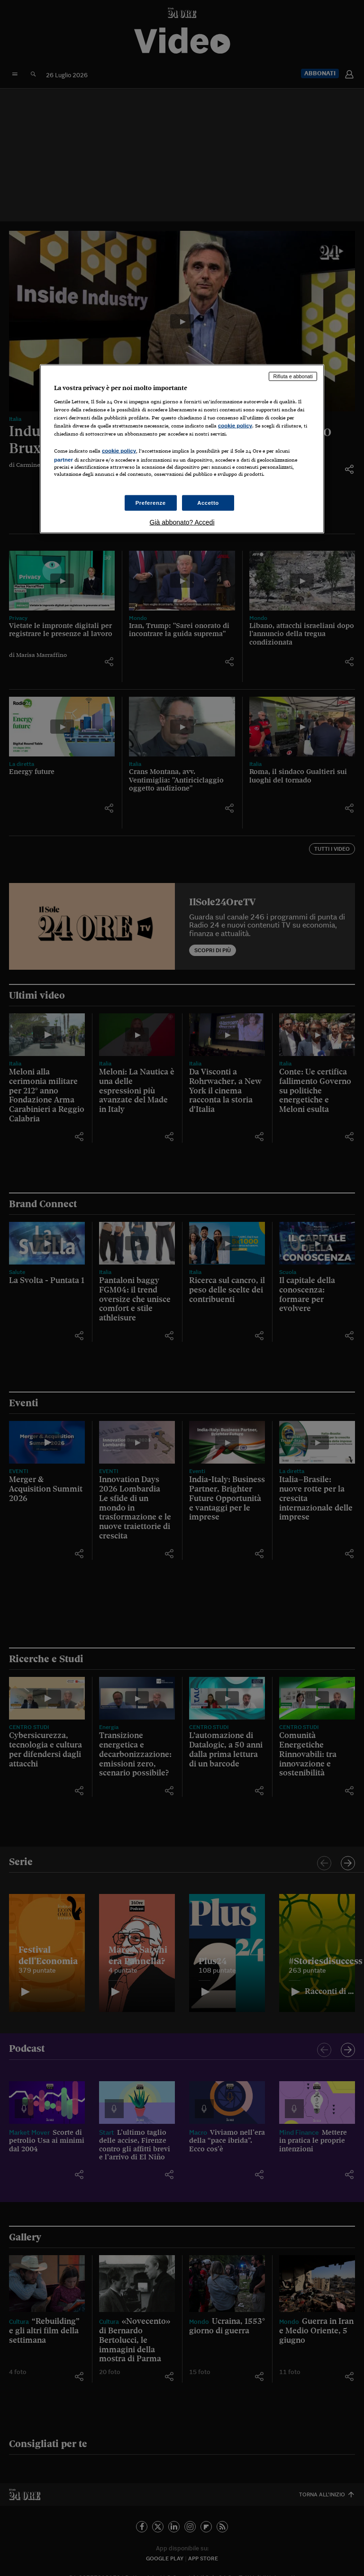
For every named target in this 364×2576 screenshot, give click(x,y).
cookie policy (235, 425)
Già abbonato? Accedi (182, 522)
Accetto (208, 502)
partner (63, 460)
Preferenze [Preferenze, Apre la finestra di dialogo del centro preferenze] (151, 502)
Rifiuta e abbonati (293, 376)
